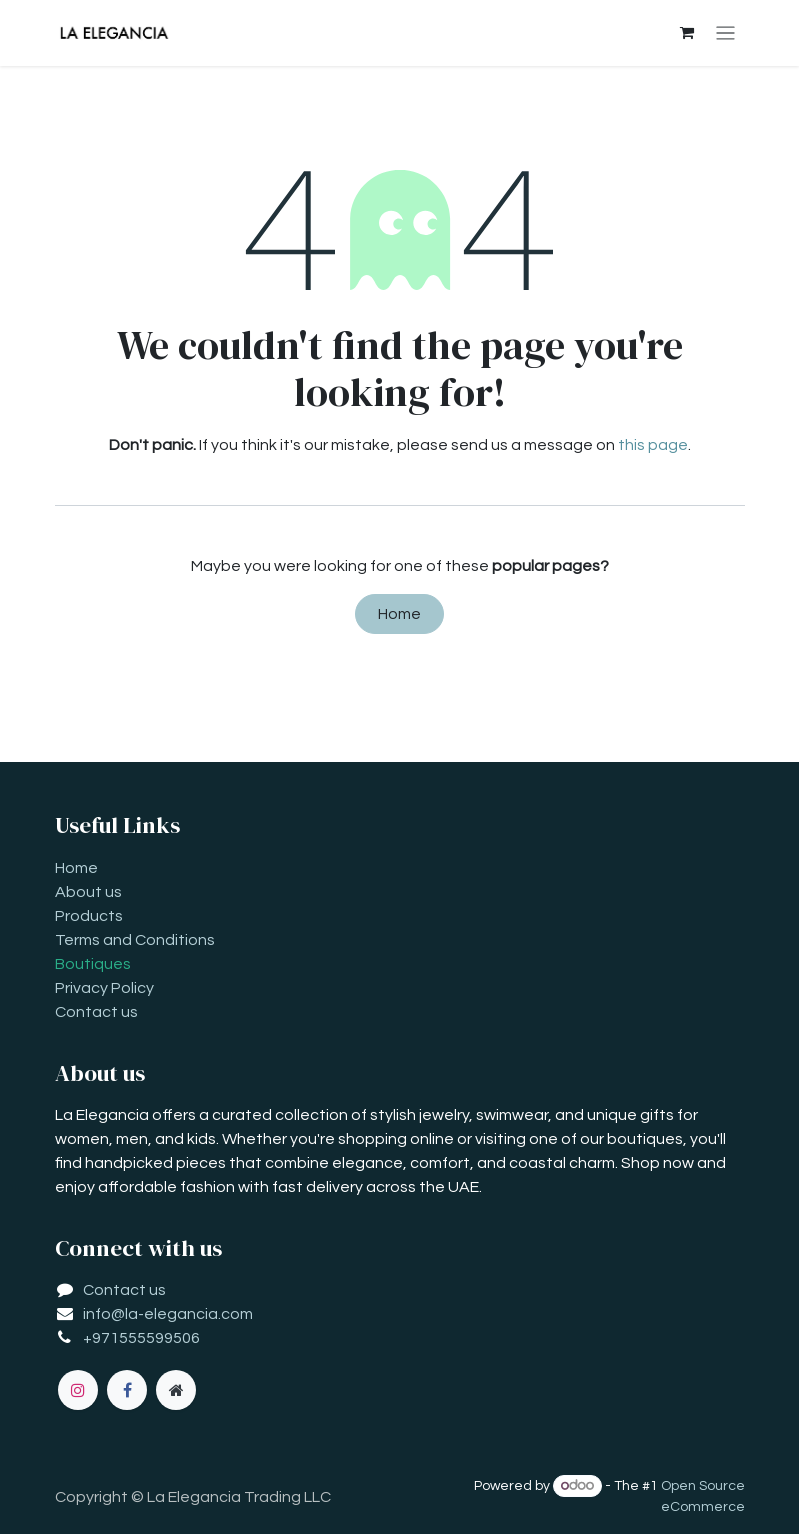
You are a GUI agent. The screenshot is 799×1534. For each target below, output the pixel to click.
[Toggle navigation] (725, 33)
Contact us (96, 1012)
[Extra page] (176, 1390)
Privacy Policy (104, 988)
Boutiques (93, 964)
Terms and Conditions (135, 940)
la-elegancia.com (189, 1314)
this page (653, 445)
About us (88, 892)
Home (399, 614)
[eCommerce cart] (686, 33)
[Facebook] (127, 1390)
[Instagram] (78, 1390)
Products (89, 916)
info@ (104, 1314)
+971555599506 (141, 1338)
